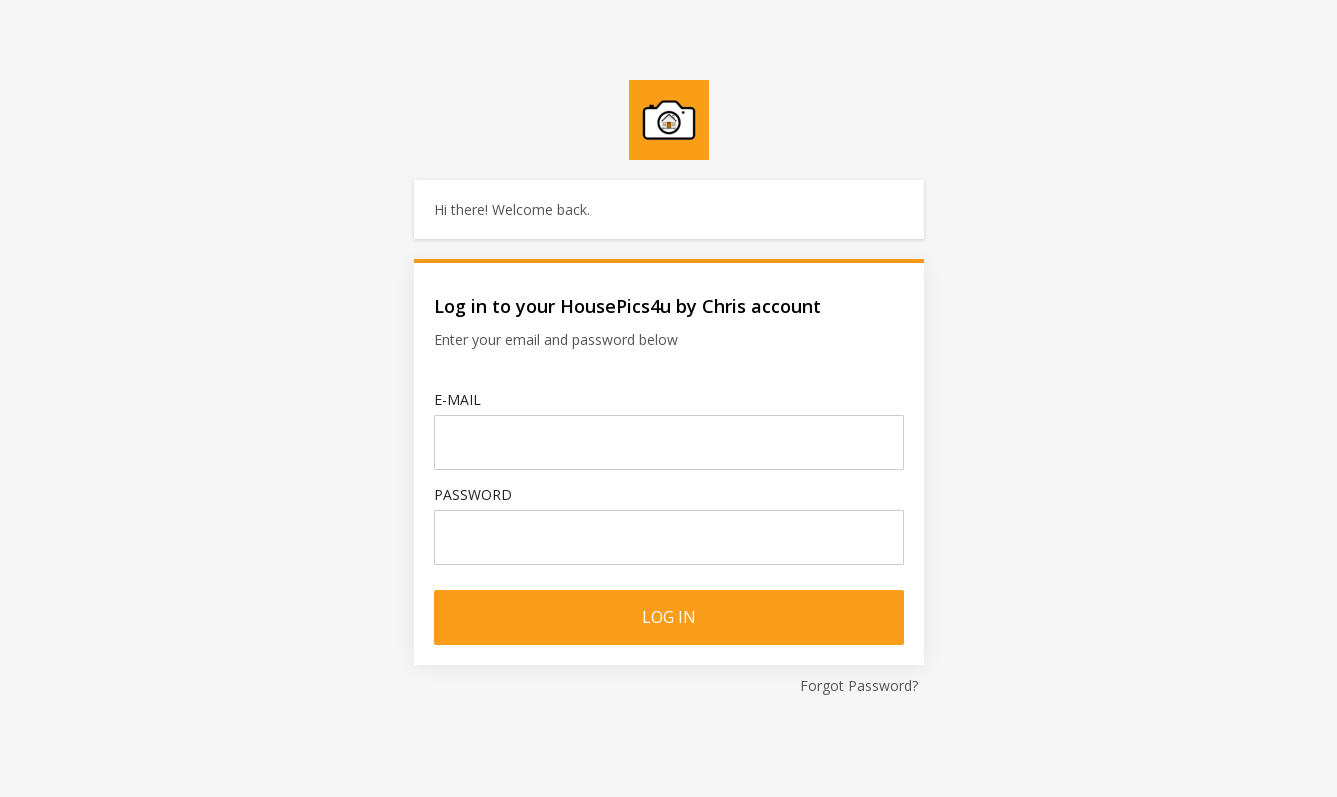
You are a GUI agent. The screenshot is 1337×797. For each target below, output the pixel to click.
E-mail (457, 399)
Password (473, 494)
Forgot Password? (859, 685)
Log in (669, 617)
